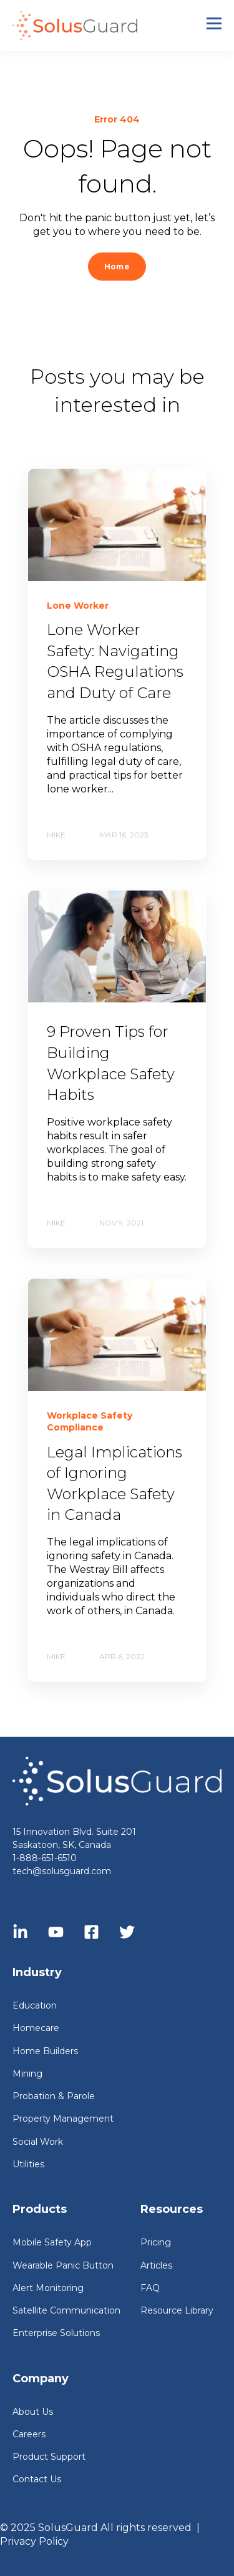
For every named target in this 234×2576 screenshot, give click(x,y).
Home (117, 266)
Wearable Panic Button (63, 2265)
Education (34, 2005)
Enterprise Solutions (56, 2333)
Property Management (63, 2119)
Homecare (35, 2028)
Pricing (155, 2242)
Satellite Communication (66, 2310)
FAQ (150, 2288)
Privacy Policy (34, 2541)
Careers (29, 2434)
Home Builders (45, 2051)
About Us (32, 2412)
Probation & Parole (53, 2096)
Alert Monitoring (48, 2288)
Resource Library (176, 2310)
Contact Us (36, 2479)
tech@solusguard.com (61, 1871)
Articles (156, 2265)
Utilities (28, 2164)
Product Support (48, 2457)
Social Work (37, 2142)
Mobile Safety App (52, 2242)
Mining (27, 2074)
